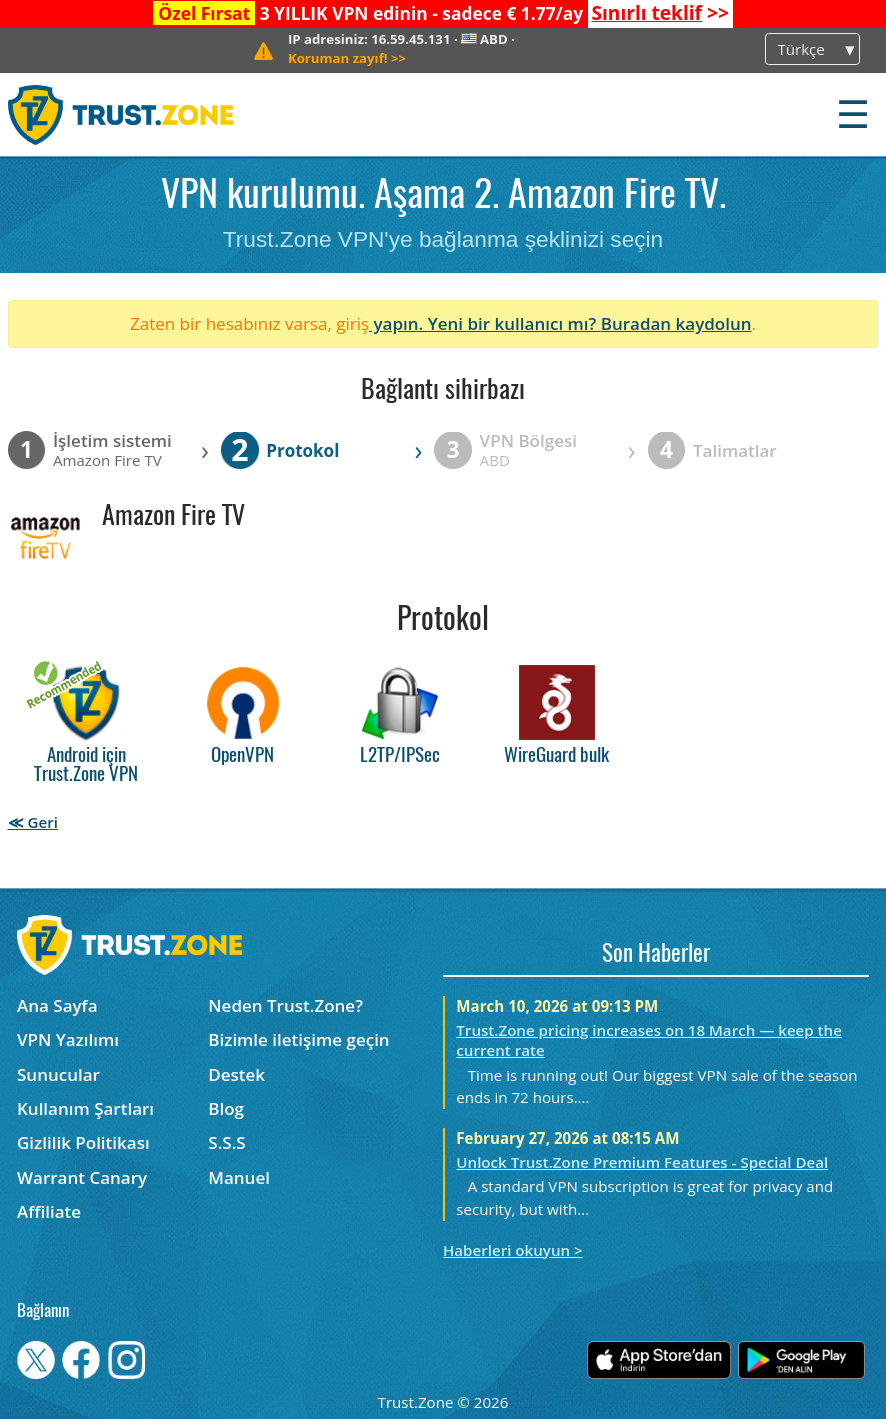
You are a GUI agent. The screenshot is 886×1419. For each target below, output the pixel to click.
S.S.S (226, 1142)
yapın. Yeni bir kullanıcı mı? (485, 323)
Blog (226, 1108)
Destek (236, 1074)
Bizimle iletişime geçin (298, 1039)
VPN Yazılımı (68, 1039)
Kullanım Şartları (85, 1108)
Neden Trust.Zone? (285, 1005)
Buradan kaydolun (676, 323)
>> (659, 13)
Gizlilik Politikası (83, 1142)
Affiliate (49, 1211)
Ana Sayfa (57, 1005)
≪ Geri (33, 822)
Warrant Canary (82, 1177)
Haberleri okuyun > (513, 1250)
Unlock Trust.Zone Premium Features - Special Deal (642, 1162)
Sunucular (58, 1074)
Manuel (239, 1177)
